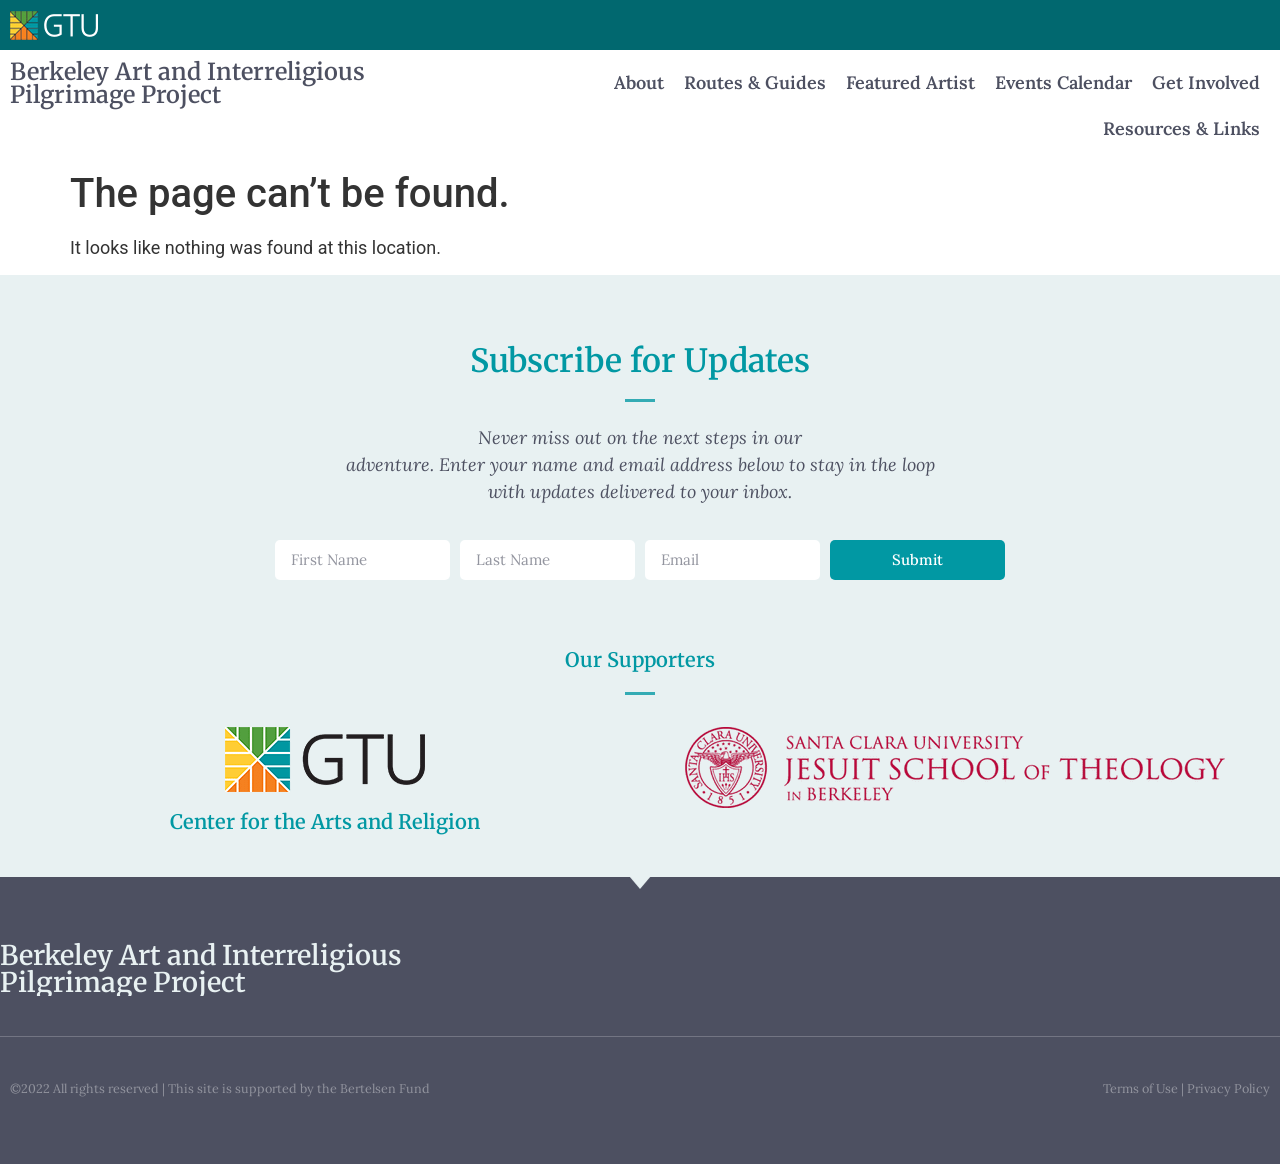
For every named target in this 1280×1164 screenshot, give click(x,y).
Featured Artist (910, 82)
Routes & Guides (755, 82)
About (639, 82)
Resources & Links (1181, 128)
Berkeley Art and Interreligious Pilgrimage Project (187, 83)
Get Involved (1206, 82)
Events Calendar (1063, 82)
